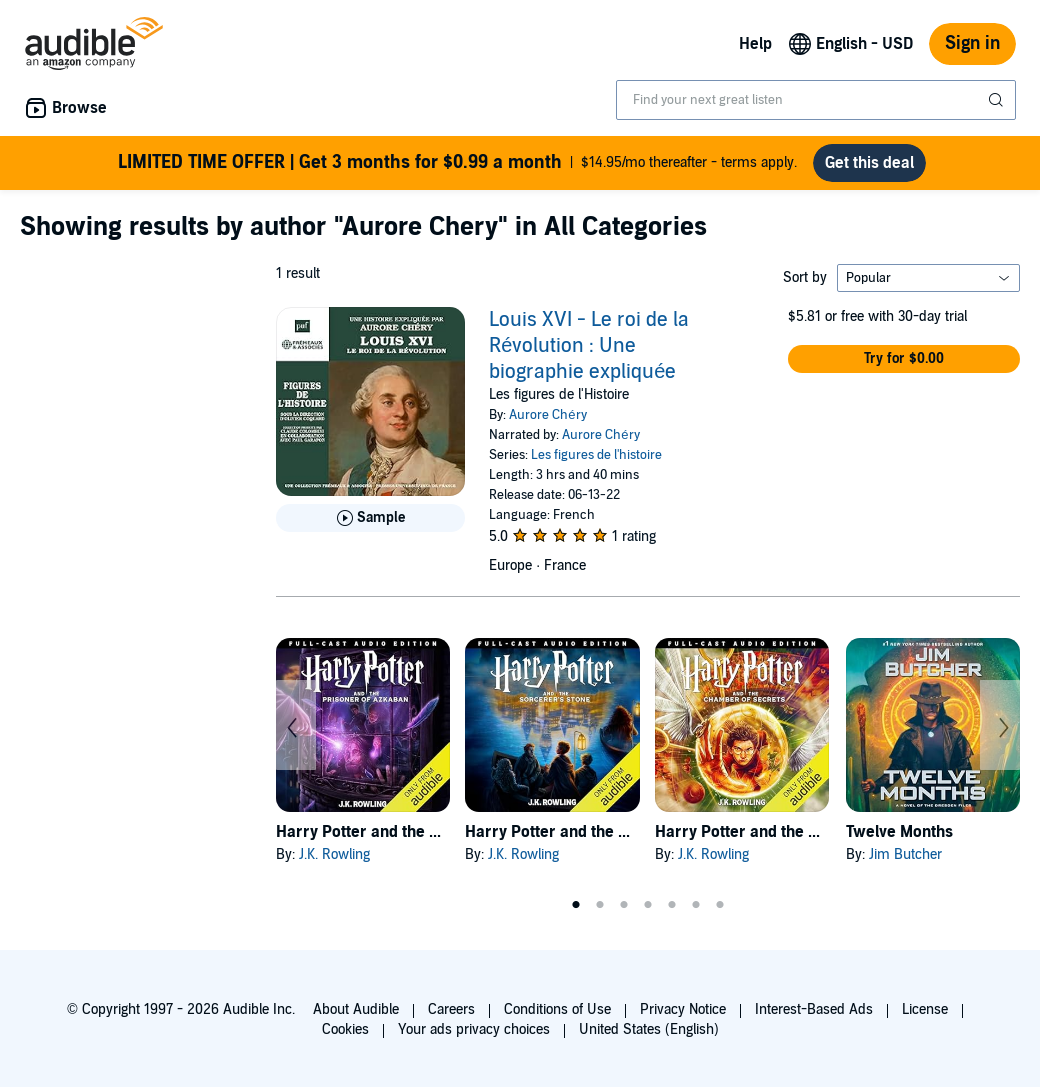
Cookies (345, 1029)
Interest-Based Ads (814, 1009)
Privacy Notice (683, 1009)
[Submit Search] (998, 100)
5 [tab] (672, 905)
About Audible (356, 1009)
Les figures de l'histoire (596, 455)
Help (755, 44)
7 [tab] (720, 905)
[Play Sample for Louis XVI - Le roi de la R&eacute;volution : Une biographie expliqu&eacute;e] (370, 518)
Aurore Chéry (547, 415)
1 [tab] (576, 905)
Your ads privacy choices (474, 1029)
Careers (451, 1009)
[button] (904, 359)
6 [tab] (696, 905)
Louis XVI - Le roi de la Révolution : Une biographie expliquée (589, 346)
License (925, 1009)
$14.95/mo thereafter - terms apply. (457, 163)
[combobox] (816, 100)
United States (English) (649, 1029)
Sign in (972, 43)
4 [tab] (648, 905)
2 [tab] (600, 905)
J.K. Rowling (334, 854)
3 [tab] (624, 905)
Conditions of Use (557, 1009)
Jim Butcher (905, 854)
